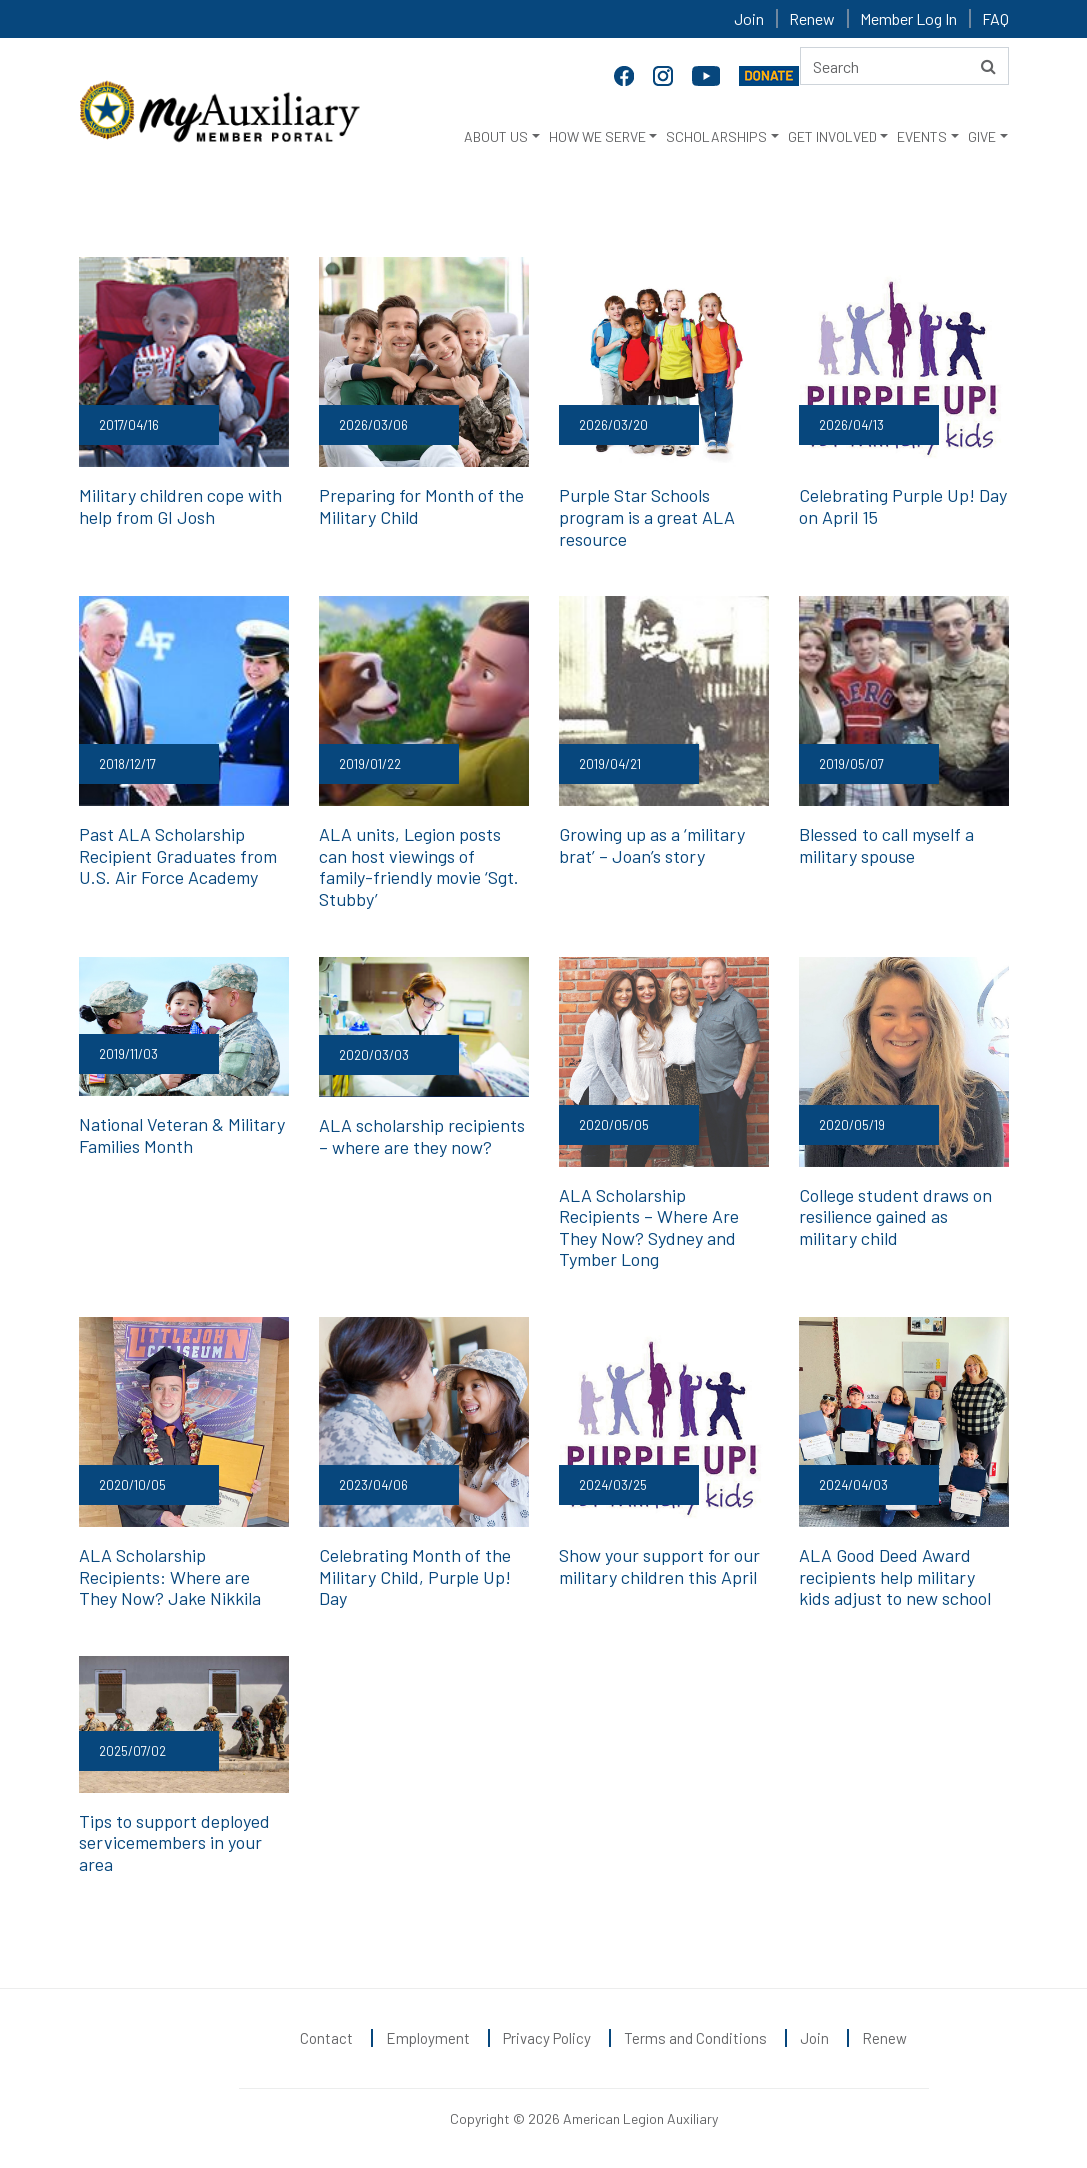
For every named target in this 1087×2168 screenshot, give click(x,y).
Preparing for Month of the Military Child (421, 506)
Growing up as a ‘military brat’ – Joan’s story (652, 845)
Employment (428, 2038)
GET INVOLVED (832, 136)
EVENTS (922, 136)
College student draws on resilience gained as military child (895, 1216)
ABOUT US (496, 136)
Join (749, 18)
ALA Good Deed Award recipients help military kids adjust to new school (895, 1576)
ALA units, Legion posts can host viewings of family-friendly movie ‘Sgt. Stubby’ (419, 866)
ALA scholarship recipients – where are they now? (422, 1136)
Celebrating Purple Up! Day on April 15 (903, 506)
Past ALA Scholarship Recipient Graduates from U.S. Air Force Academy (178, 855)
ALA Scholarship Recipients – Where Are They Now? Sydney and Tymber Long (649, 1227)
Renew (812, 18)
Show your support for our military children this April (659, 1566)
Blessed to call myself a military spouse (886, 845)
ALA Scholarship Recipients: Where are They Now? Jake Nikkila (170, 1576)
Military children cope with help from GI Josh (180, 506)
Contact (326, 2038)
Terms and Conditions (695, 2038)
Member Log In (908, 18)
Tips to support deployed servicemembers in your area (174, 1842)
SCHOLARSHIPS (716, 136)
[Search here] (904, 66)
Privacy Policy (547, 2038)
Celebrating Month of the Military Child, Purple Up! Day (415, 1576)
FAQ (995, 18)
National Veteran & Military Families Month (182, 1135)
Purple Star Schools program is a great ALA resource (647, 516)
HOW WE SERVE (597, 136)
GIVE (982, 136)
